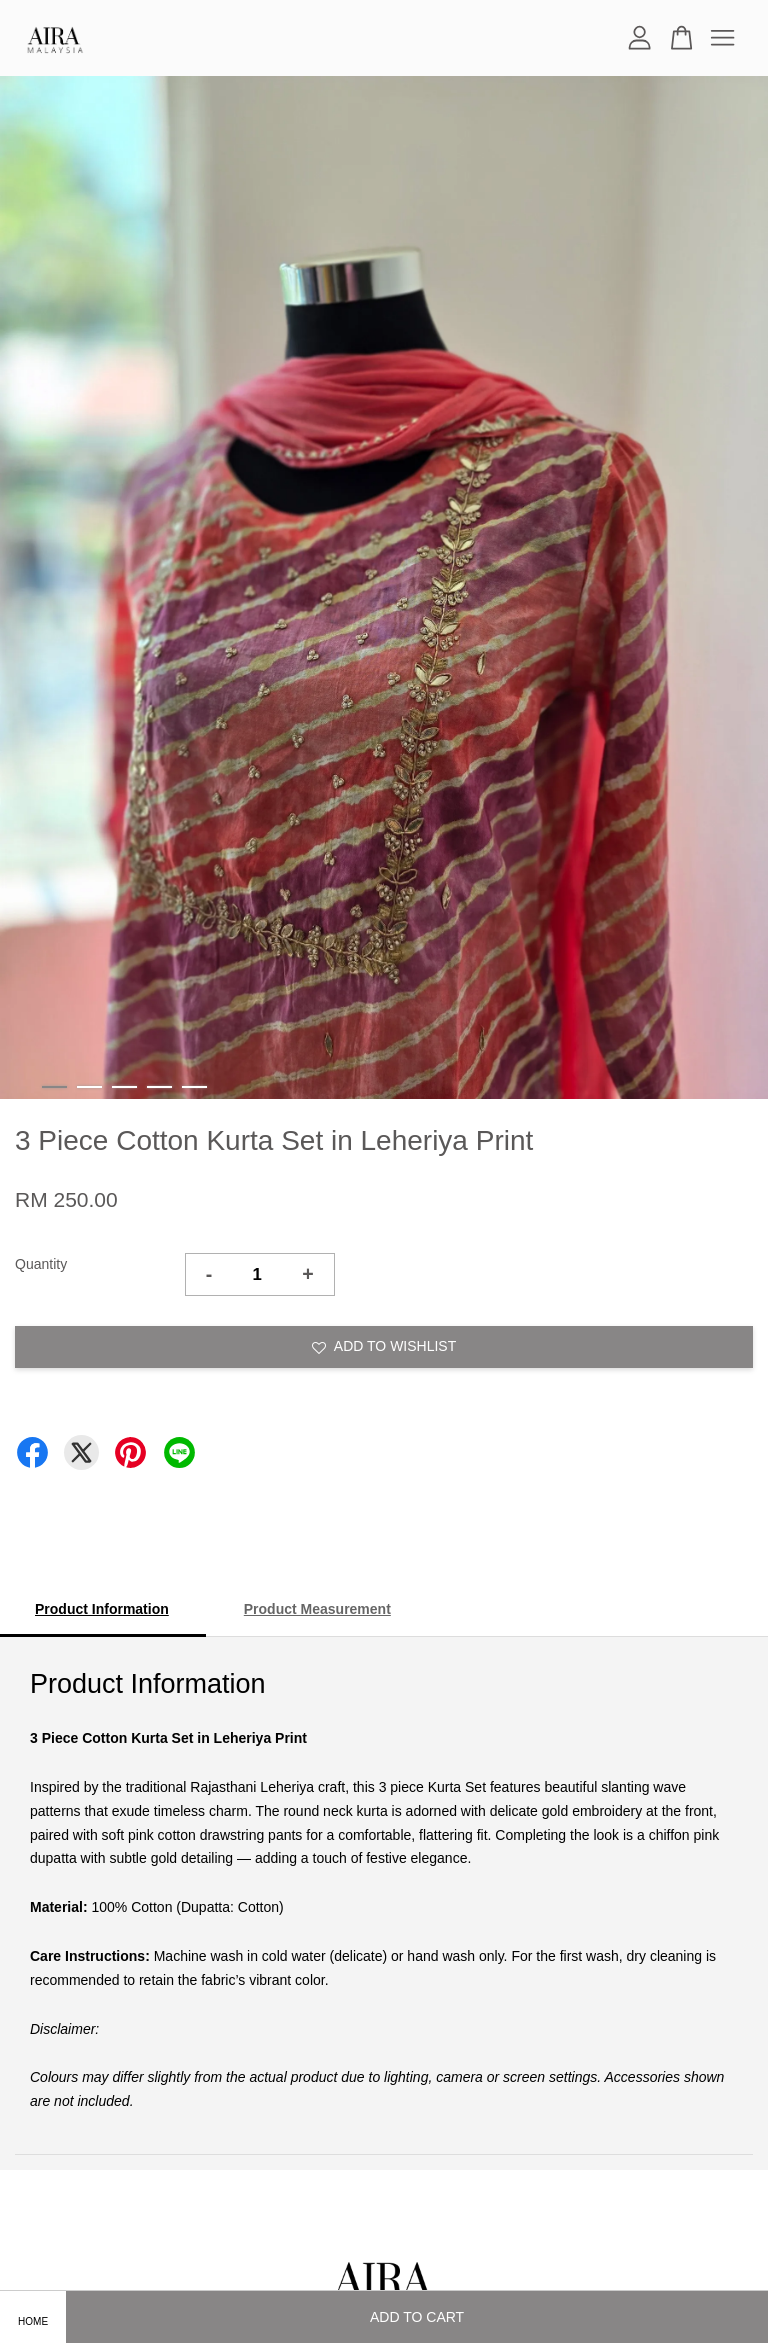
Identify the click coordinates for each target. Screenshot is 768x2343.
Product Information (102, 1609)
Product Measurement (317, 1609)
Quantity (41, 1264)
